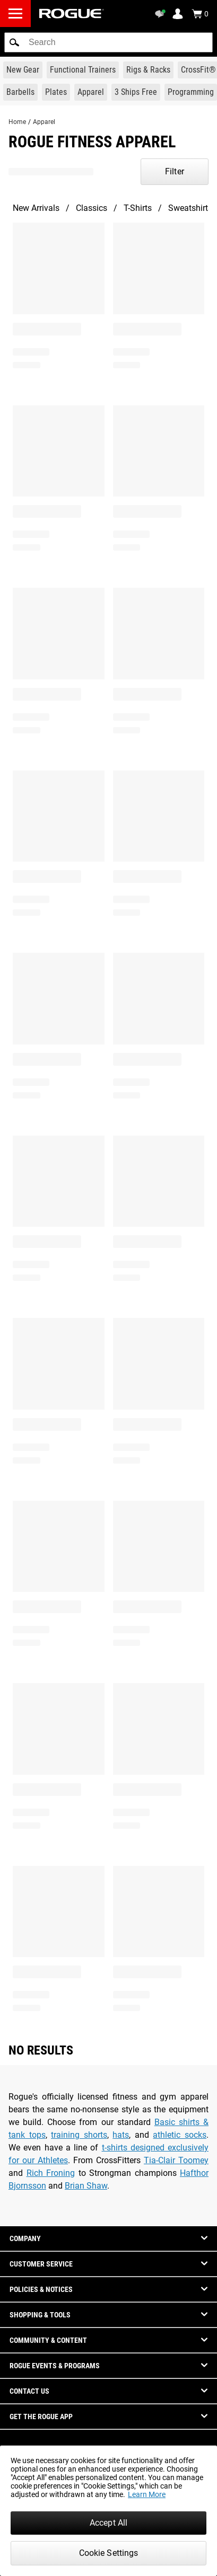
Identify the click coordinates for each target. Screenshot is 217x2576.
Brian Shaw (86, 2186)
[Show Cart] (200, 13)
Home (17, 122)
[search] (108, 42)
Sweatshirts (190, 208)
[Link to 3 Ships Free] (135, 92)
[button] (14, 42)
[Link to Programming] (190, 92)
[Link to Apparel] (90, 92)
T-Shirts (138, 208)
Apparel (44, 122)
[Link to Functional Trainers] (83, 69)
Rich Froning (51, 2173)
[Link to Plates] (56, 92)
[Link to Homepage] (71, 13)
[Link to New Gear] (22, 69)
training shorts (79, 2135)
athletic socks (179, 2135)
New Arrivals (36, 208)
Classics (91, 208)
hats (120, 2135)
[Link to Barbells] (20, 92)
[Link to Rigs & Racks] (148, 69)
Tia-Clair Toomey (176, 2160)
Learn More (147, 2494)
